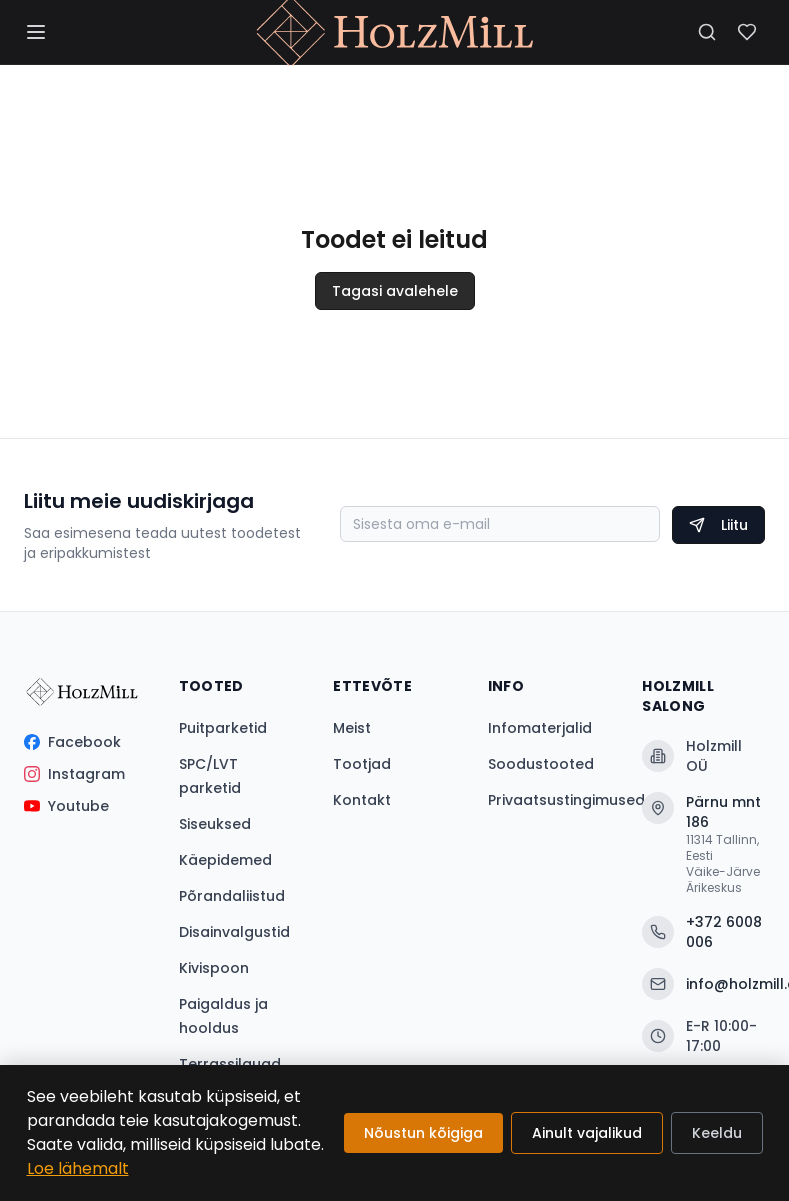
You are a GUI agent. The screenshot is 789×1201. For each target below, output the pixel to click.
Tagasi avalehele (395, 291)
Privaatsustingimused (566, 800)
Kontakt (362, 800)
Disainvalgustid (234, 932)
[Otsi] (707, 32)
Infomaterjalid (540, 728)
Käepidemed (225, 860)
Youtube (66, 806)
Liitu (718, 525)
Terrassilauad (230, 1064)
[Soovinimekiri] (747, 32)
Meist (352, 728)
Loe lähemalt (78, 1168)
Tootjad (362, 764)
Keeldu (717, 1133)
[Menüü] (36, 32)
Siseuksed (215, 824)
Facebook (72, 742)
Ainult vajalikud (587, 1133)
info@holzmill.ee (703, 984)
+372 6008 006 (702, 932)
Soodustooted (541, 764)
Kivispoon (214, 968)
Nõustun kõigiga (423, 1133)
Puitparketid (223, 728)
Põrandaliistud (232, 896)
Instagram (74, 774)
